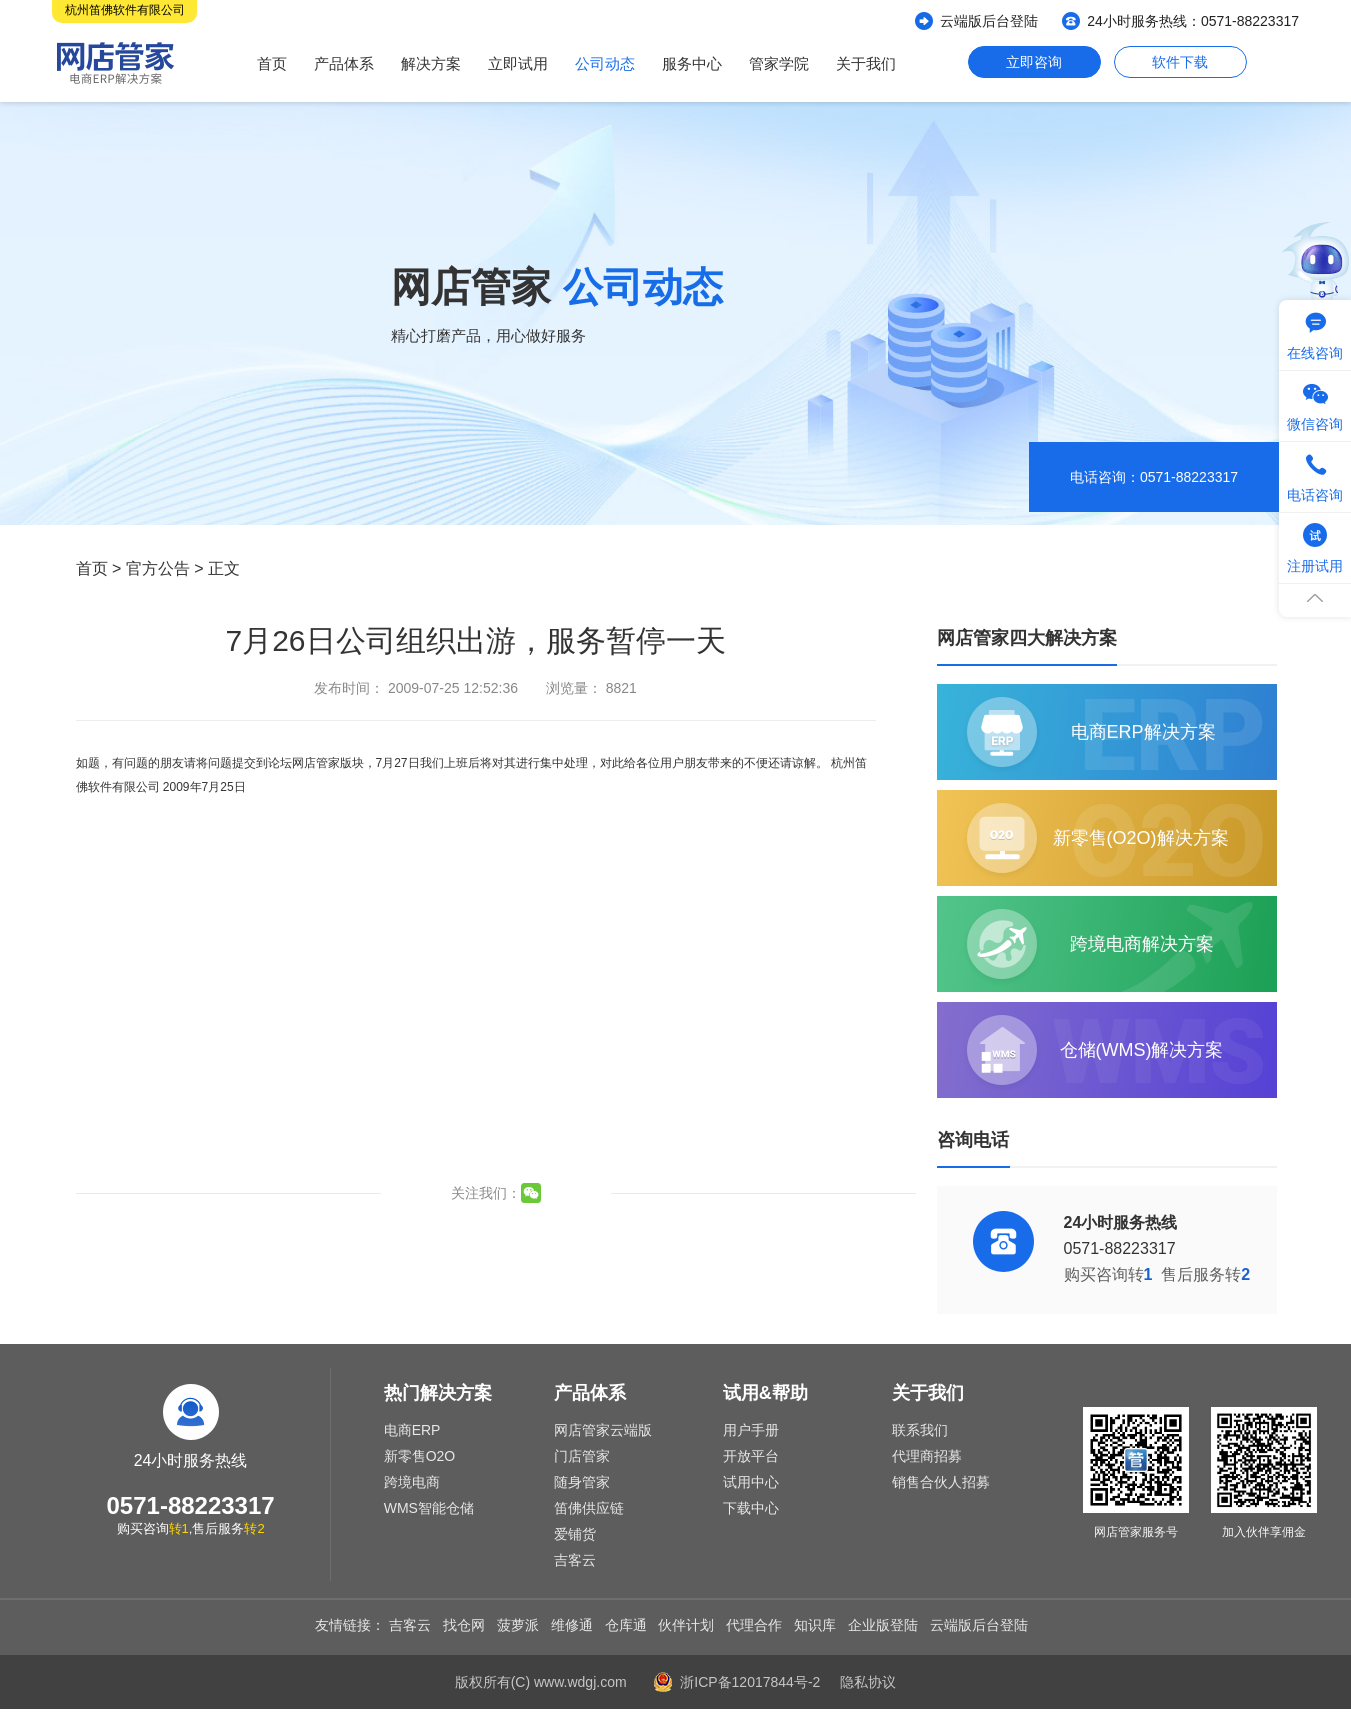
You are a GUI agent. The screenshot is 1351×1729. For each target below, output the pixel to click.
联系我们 (920, 1430)
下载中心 (751, 1508)
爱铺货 (575, 1534)
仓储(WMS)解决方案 (1142, 1050)
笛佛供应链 (589, 1508)
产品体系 (344, 63)
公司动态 (605, 63)
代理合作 (754, 1625)
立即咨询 (1034, 62)
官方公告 (158, 568)
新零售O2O (420, 1456)
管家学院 (779, 63)
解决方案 (431, 63)
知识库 (815, 1625)
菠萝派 (518, 1625)
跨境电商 (412, 1482)
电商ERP (412, 1430)
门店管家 (582, 1456)
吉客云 (575, 1560)
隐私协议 (868, 1682)
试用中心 (751, 1482)
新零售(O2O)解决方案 (1141, 838)
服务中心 (692, 63)
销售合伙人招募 (941, 1482)
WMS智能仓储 (429, 1508)
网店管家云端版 (603, 1430)
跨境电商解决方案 (1142, 944)
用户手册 (751, 1430)
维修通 (572, 1625)
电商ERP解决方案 (1143, 732)
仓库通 (626, 1625)
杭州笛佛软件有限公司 (125, 10)
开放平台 (751, 1456)
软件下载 (1180, 62)
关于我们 (866, 63)
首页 (272, 63)
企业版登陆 (883, 1625)
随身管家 (582, 1482)
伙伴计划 (686, 1625)
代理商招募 (927, 1456)
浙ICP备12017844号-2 (750, 1682)
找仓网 (464, 1625)
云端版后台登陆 (989, 21)
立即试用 (518, 63)
